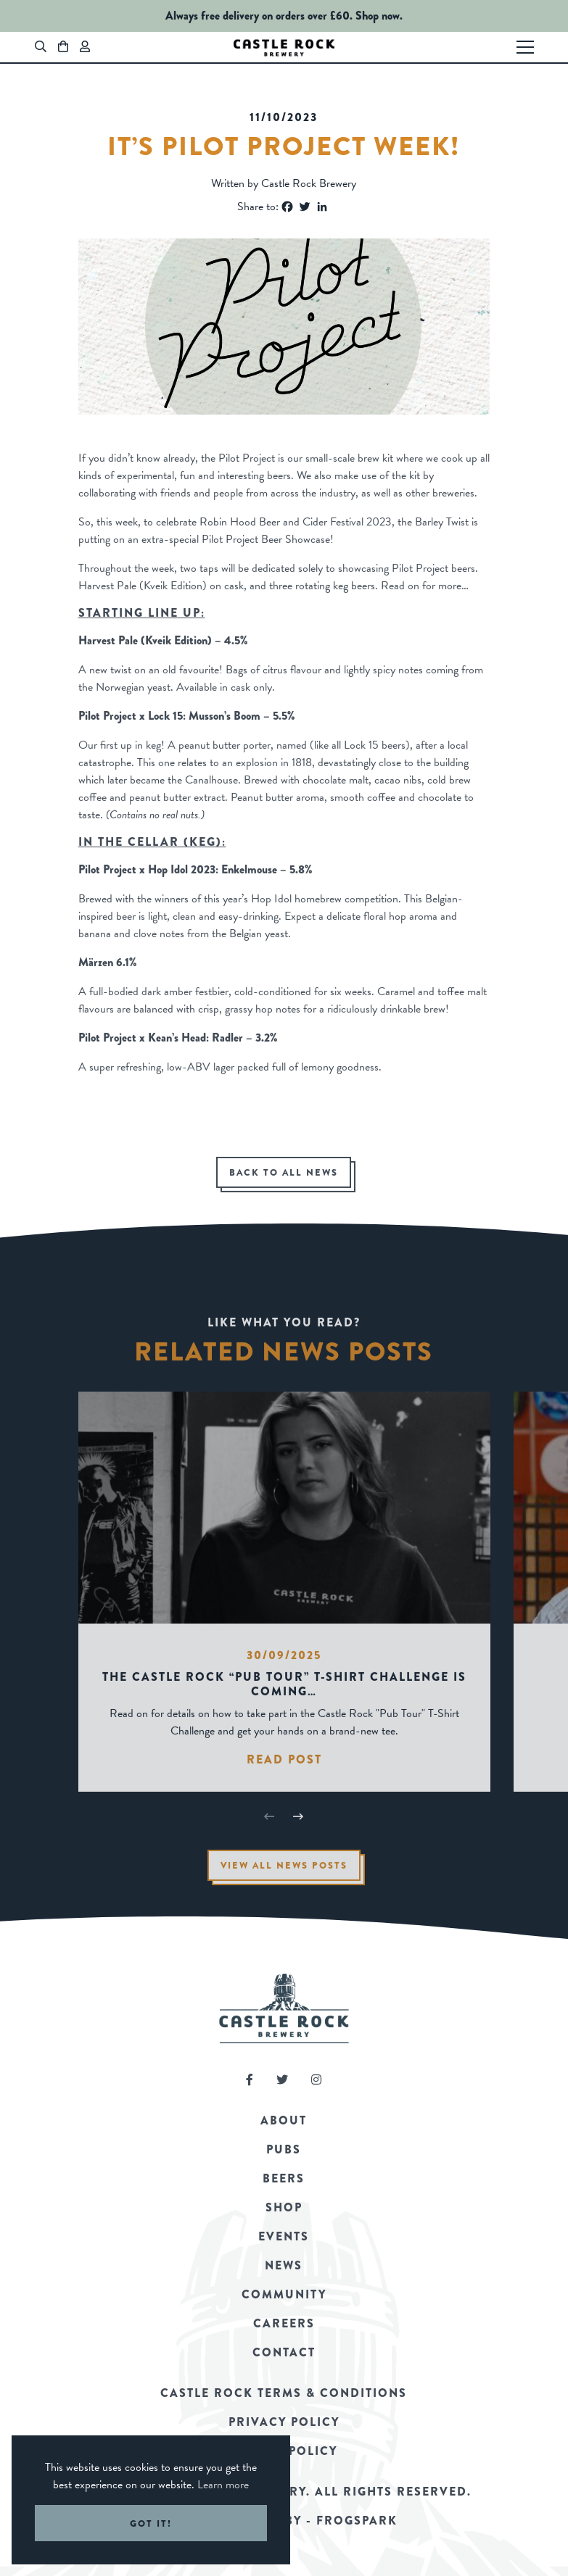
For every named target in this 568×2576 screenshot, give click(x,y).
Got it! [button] (151, 2523)
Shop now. (379, 15)
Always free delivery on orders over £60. (259, 15)
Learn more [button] (223, 2484)
